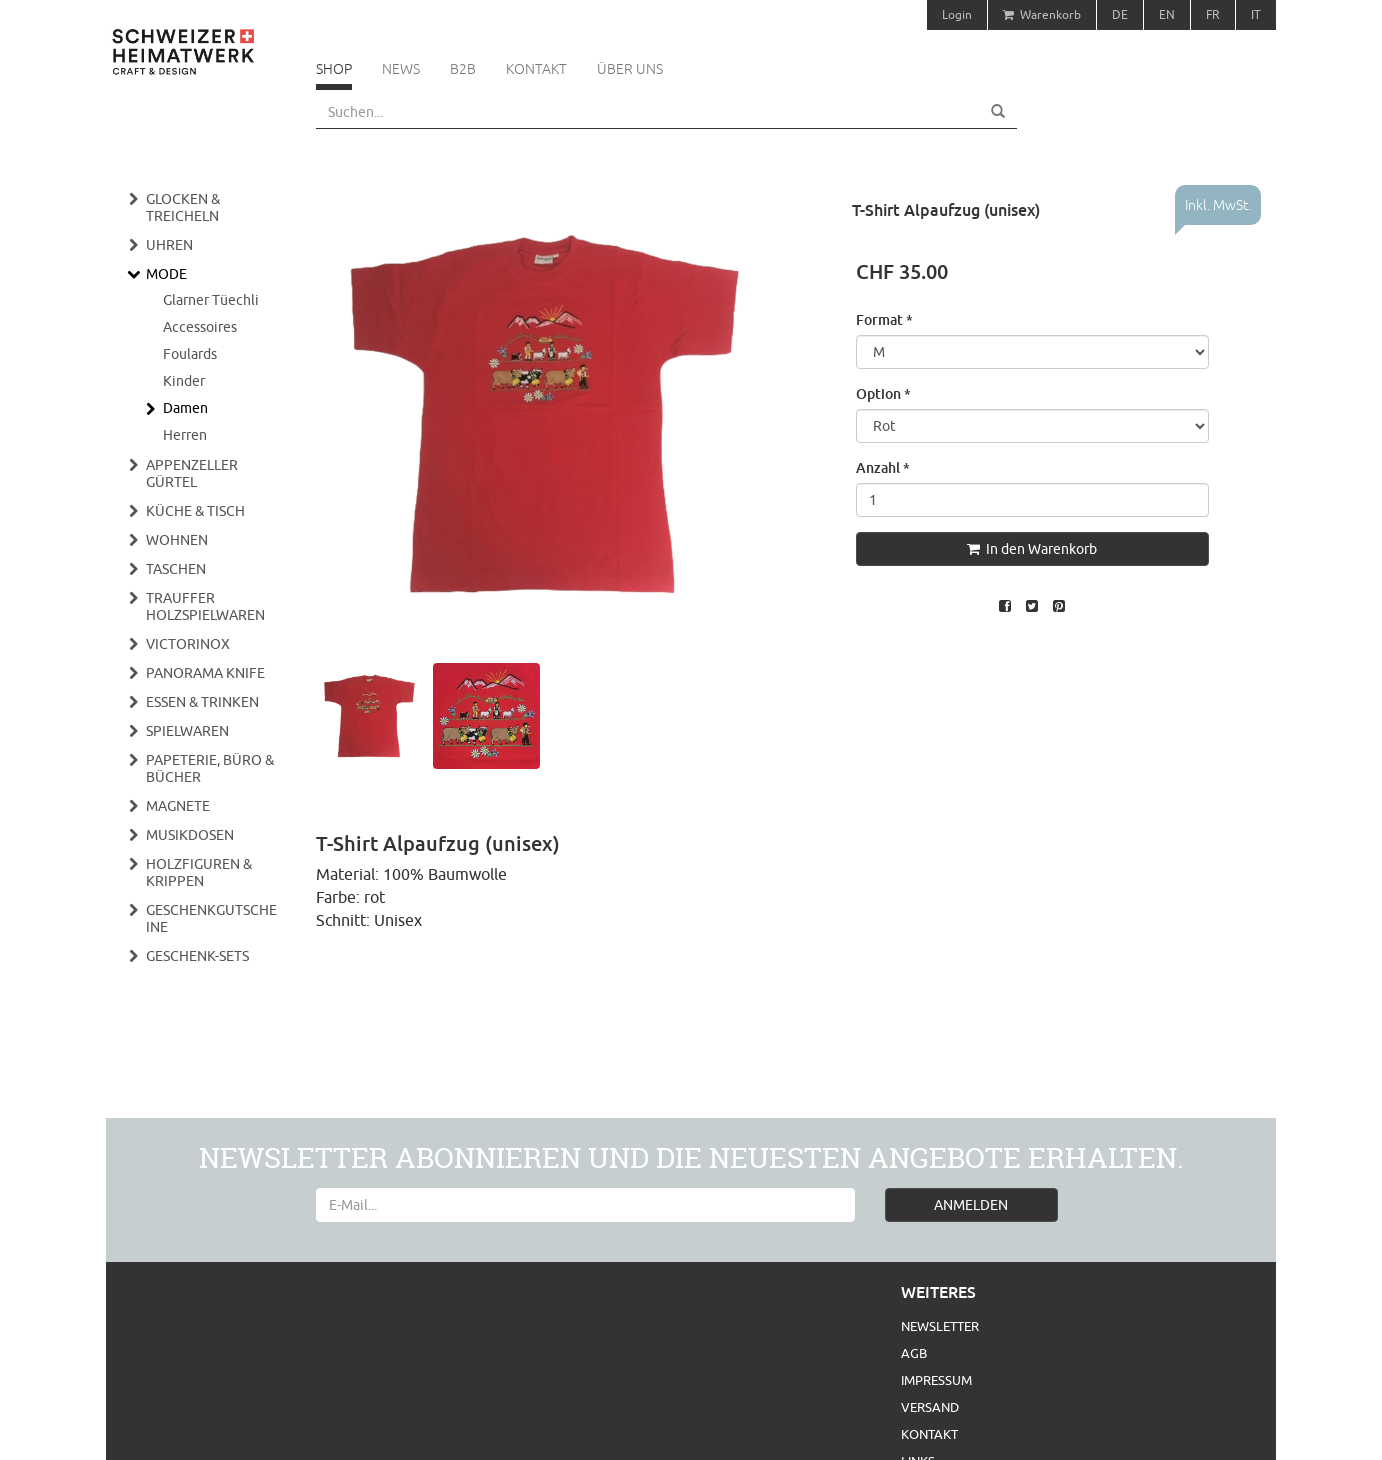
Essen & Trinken (202, 702)
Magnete (178, 806)
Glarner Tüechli (211, 300)
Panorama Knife (205, 673)
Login (957, 14)
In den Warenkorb (1032, 549)
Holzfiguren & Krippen (199, 872)
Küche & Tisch (195, 511)
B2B (463, 69)
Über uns (630, 69)
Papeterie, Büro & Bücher (210, 768)
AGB (914, 1353)
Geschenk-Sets (197, 956)
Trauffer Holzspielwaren (205, 606)
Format (884, 319)
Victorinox (188, 644)
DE (1120, 14)
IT (1256, 14)
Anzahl (883, 467)
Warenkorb (1042, 14)
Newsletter (940, 1326)
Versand (930, 1407)
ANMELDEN (971, 1205)
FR (1213, 14)
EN (1167, 14)
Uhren (169, 245)
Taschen (176, 569)
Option (883, 393)
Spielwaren (187, 731)
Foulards (190, 354)
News (401, 69)
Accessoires (200, 327)
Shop (334, 69)
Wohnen (177, 540)
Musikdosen (190, 835)
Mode (166, 274)
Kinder (184, 381)
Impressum (936, 1380)
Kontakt (536, 69)
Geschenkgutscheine (211, 918)
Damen (185, 408)
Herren (185, 435)
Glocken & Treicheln (183, 207)
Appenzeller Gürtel (192, 473)
